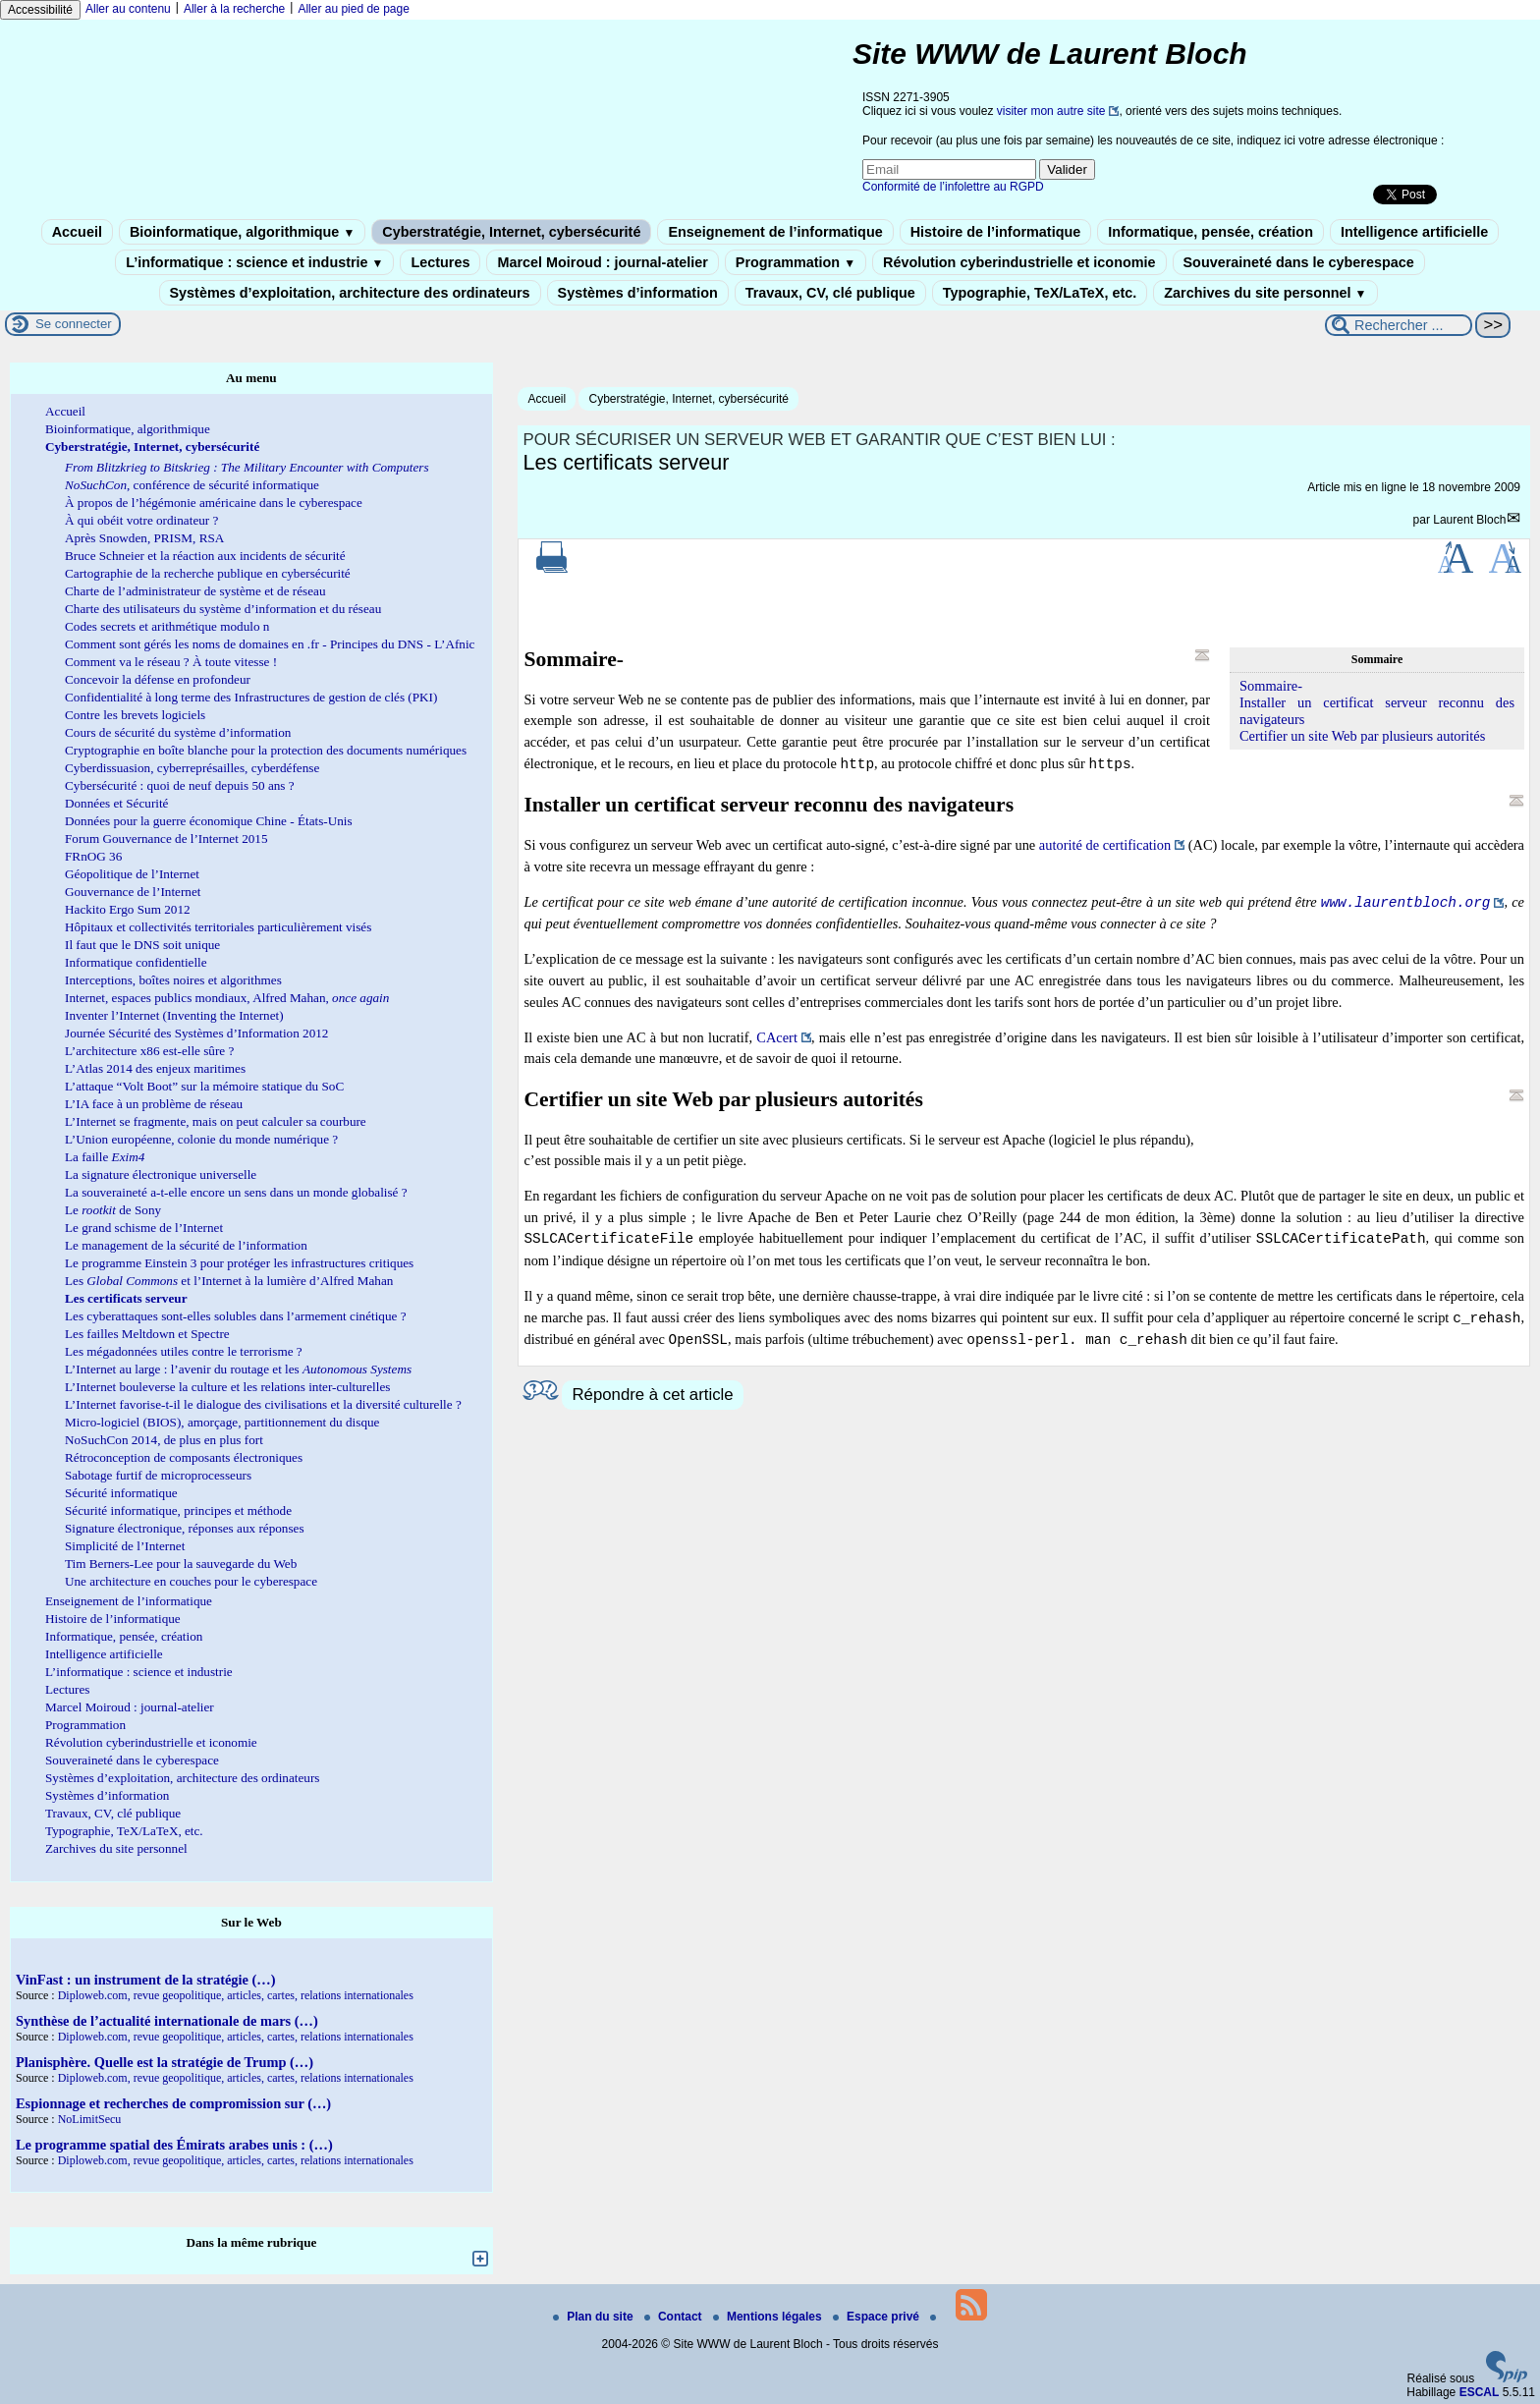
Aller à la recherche (234, 9)
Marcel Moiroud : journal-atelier (602, 262)
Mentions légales (769, 2316)
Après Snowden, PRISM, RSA (144, 538)
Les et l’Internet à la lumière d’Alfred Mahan (229, 1280)
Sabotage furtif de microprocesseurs (158, 1475)
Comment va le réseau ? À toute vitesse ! (171, 661)
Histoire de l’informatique (995, 232)
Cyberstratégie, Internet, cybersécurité (511, 232)
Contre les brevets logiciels (135, 714)
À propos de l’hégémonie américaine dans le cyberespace (213, 502)
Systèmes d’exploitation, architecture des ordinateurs (350, 293)
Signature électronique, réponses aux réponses (184, 1528)
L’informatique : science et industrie (254, 262)
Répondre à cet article (652, 1394)
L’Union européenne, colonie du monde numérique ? (201, 1139)
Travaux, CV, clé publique (830, 293)
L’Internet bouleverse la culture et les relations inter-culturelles (227, 1386)
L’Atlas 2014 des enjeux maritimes (155, 1068)
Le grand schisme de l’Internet (144, 1227)
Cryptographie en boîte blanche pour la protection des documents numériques (266, 750)
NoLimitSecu (90, 2119)
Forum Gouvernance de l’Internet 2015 (166, 838)
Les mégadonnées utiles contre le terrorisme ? (183, 1351)
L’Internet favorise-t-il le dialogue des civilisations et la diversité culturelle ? (263, 1404)
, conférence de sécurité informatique (192, 484)
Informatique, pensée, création (1210, 232)
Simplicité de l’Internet (125, 1545)
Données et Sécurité (116, 803)
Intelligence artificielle (1414, 232)
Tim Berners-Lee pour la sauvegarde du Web (181, 1563)
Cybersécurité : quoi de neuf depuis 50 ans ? (180, 785)
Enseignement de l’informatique (775, 232)
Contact (674, 2316)
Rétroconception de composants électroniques (183, 1457)
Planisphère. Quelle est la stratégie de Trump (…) (164, 2062)
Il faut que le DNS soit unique (142, 944)
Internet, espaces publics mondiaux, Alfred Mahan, (227, 997)
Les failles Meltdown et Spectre (147, 1333)
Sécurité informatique (121, 1492)
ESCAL (1479, 2392)
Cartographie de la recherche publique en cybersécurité (208, 573)
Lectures (440, 262)
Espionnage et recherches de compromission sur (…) (173, 2103)
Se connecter (73, 323)
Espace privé (877, 2316)
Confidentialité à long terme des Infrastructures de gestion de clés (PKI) (251, 697)
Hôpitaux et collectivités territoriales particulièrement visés (218, 927)
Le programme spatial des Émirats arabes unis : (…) (174, 2144)
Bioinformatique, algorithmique (242, 232)
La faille (104, 1156)
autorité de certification (1105, 845)
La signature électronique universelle (160, 1174)
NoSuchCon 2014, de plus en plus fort (164, 1439)
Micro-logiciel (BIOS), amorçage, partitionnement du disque (222, 1422)
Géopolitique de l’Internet (132, 874)
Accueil (77, 232)
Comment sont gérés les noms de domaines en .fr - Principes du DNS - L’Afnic (269, 644)
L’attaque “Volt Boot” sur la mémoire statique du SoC (204, 1086)
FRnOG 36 (93, 856)
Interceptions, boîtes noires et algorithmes (173, 980)
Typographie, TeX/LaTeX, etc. (1040, 293)
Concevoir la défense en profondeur (157, 679)
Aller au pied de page (353, 9)
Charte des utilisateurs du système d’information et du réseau (223, 608)
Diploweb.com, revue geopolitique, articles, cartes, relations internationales (235, 1995)
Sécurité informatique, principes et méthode (178, 1510)
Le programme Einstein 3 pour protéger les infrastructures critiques (239, 1263)
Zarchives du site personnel (1265, 293)
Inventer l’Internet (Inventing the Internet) (174, 1015)
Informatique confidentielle (136, 962)
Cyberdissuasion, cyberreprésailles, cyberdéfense (192, 767)
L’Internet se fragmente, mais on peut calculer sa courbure (215, 1121)
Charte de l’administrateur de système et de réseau (195, 591)
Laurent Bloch (1469, 520)
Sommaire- (1270, 686)
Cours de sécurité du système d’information (178, 732)
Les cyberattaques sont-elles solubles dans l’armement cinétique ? (236, 1316)
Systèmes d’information (638, 293)
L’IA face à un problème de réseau (154, 1103)
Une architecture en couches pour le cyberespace (191, 1581)
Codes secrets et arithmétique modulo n (167, 626)
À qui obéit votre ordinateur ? (141, 520)
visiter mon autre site (1051, 111)
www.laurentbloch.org (1406, 902)
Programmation (795, 262)
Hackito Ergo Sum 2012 (128, 909)
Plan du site (594, 2316)
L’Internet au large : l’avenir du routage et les (238, 1369)
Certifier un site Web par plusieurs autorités (1362, 736)
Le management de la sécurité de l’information (186, 1245)
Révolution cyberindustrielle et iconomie (1019, 262)
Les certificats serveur (126, 1298)
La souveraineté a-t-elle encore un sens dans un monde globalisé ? (236, 1192)
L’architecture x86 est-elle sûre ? (149, 1050)
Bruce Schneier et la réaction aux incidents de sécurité (205, 555)
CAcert (777, 1037)
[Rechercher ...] (1398, 325)
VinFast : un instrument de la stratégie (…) (145, 1979)
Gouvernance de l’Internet (132, 891)
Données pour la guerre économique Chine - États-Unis (209, 820)
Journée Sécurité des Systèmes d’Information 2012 (196, 1033)
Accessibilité (40, 10)
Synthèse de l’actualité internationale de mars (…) (167, 2021)
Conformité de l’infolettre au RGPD (953, 187)
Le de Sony (113, 1209)
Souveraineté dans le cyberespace (1298, 262)
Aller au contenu (128, 9)
